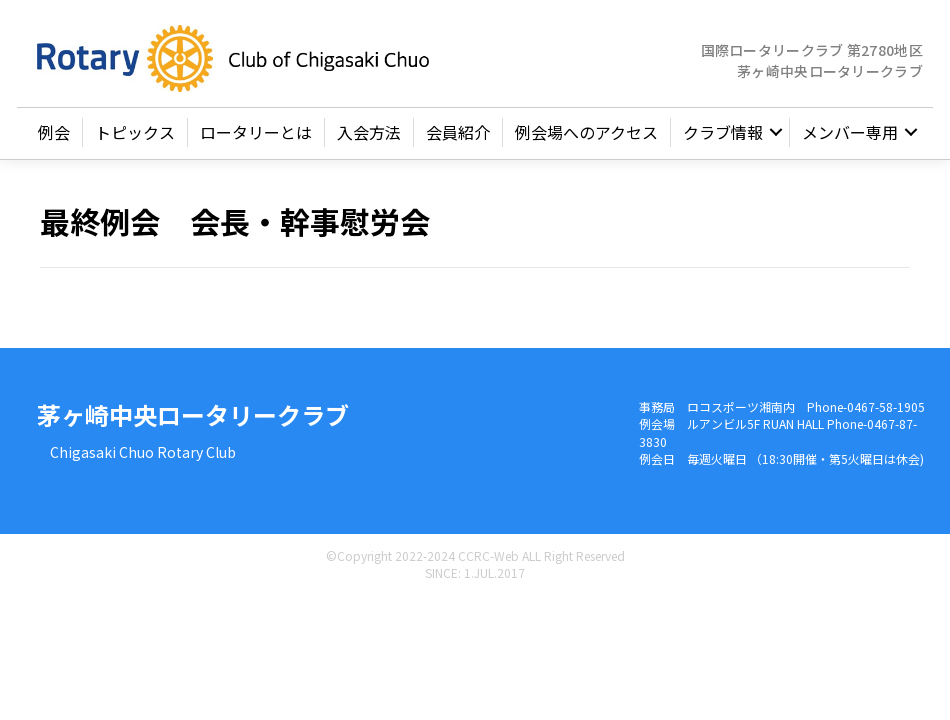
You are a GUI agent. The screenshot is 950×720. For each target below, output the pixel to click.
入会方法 (369, 132)
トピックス (135, 132)
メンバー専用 (850, 132)
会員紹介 (458, 132)
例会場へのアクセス (586, 132)
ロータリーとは (256, 132)
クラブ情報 (723, 132)
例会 (54, 132)
